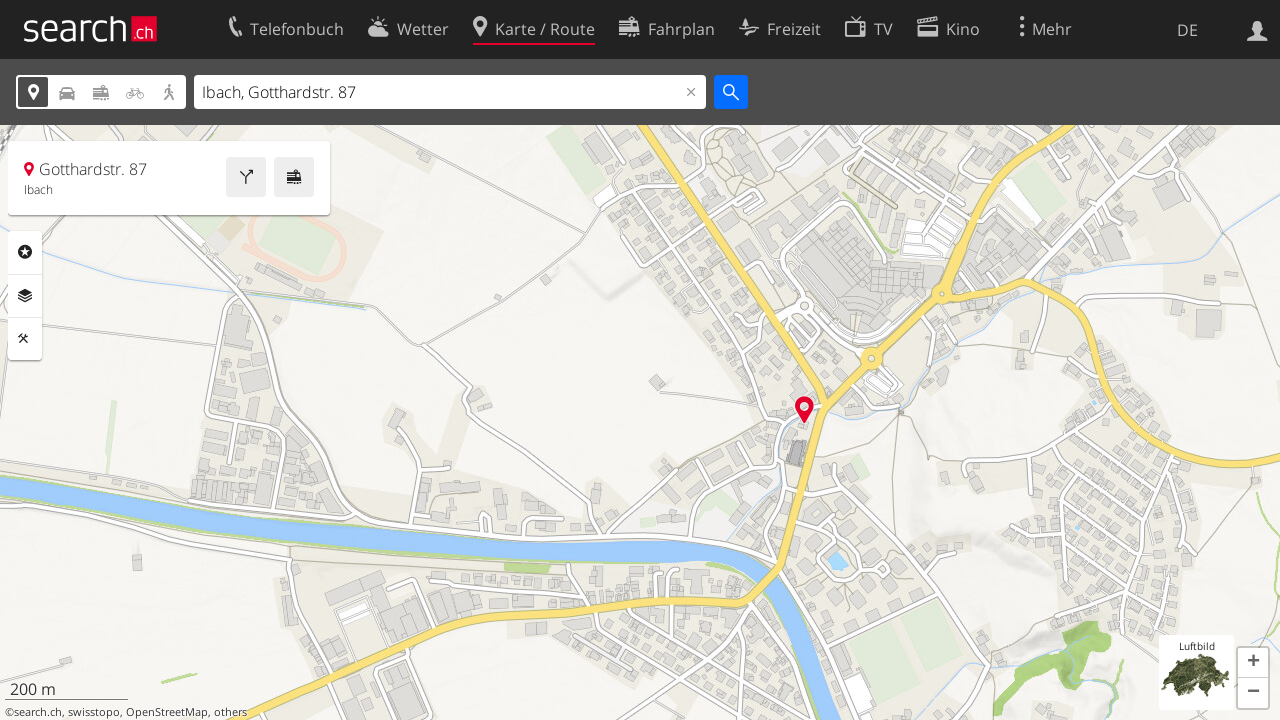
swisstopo (94, 712)
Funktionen (25, 339)
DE (1187, 30)
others (230, 712)
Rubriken (25, 252)
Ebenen (25, 296)
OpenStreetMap (167, 712)
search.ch (38, 712)
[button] (1253, 663)
